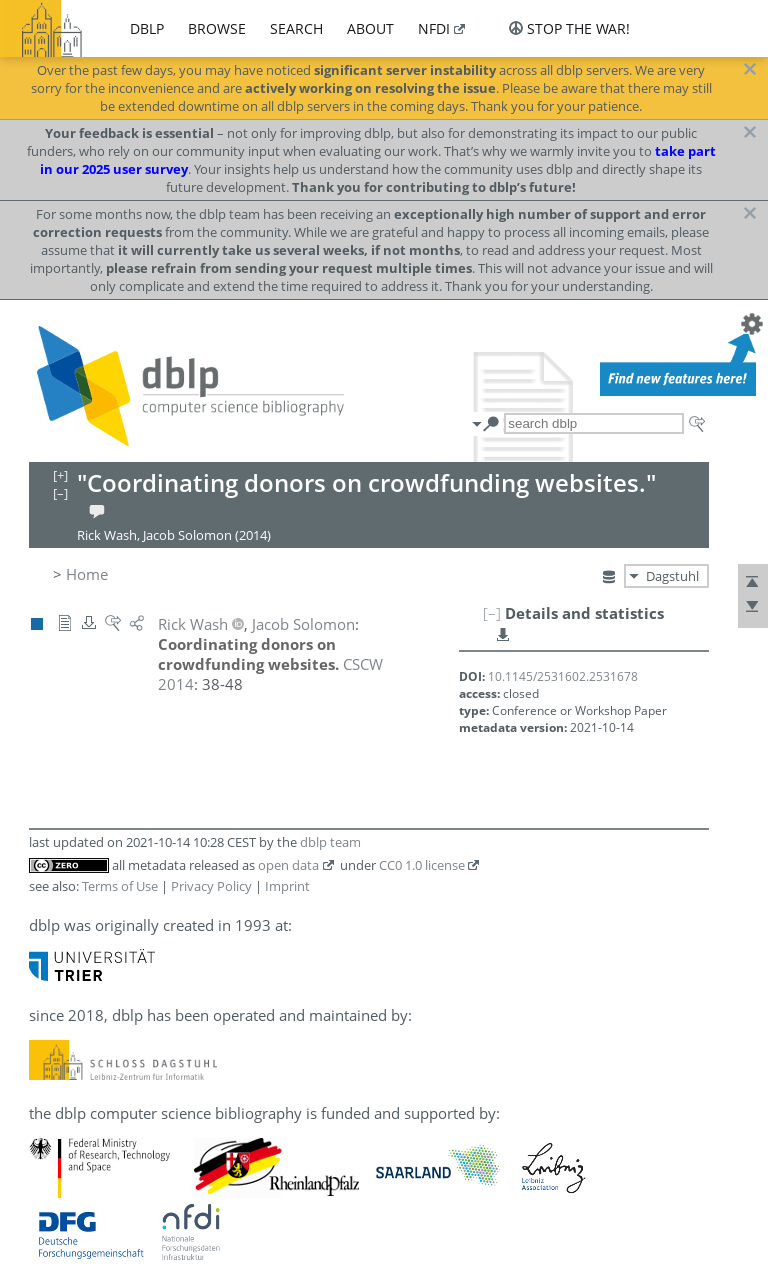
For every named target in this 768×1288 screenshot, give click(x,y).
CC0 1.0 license (422, 865)
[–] (492, 613)
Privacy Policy (211, 886)
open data (288, 865)
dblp (147, 28)
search (296, 28)
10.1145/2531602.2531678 (563, 676)
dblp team (330, 842)
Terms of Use (120, 886)
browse (217, 28)
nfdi (434, 28)
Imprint (287, 886)
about (370, 28)
